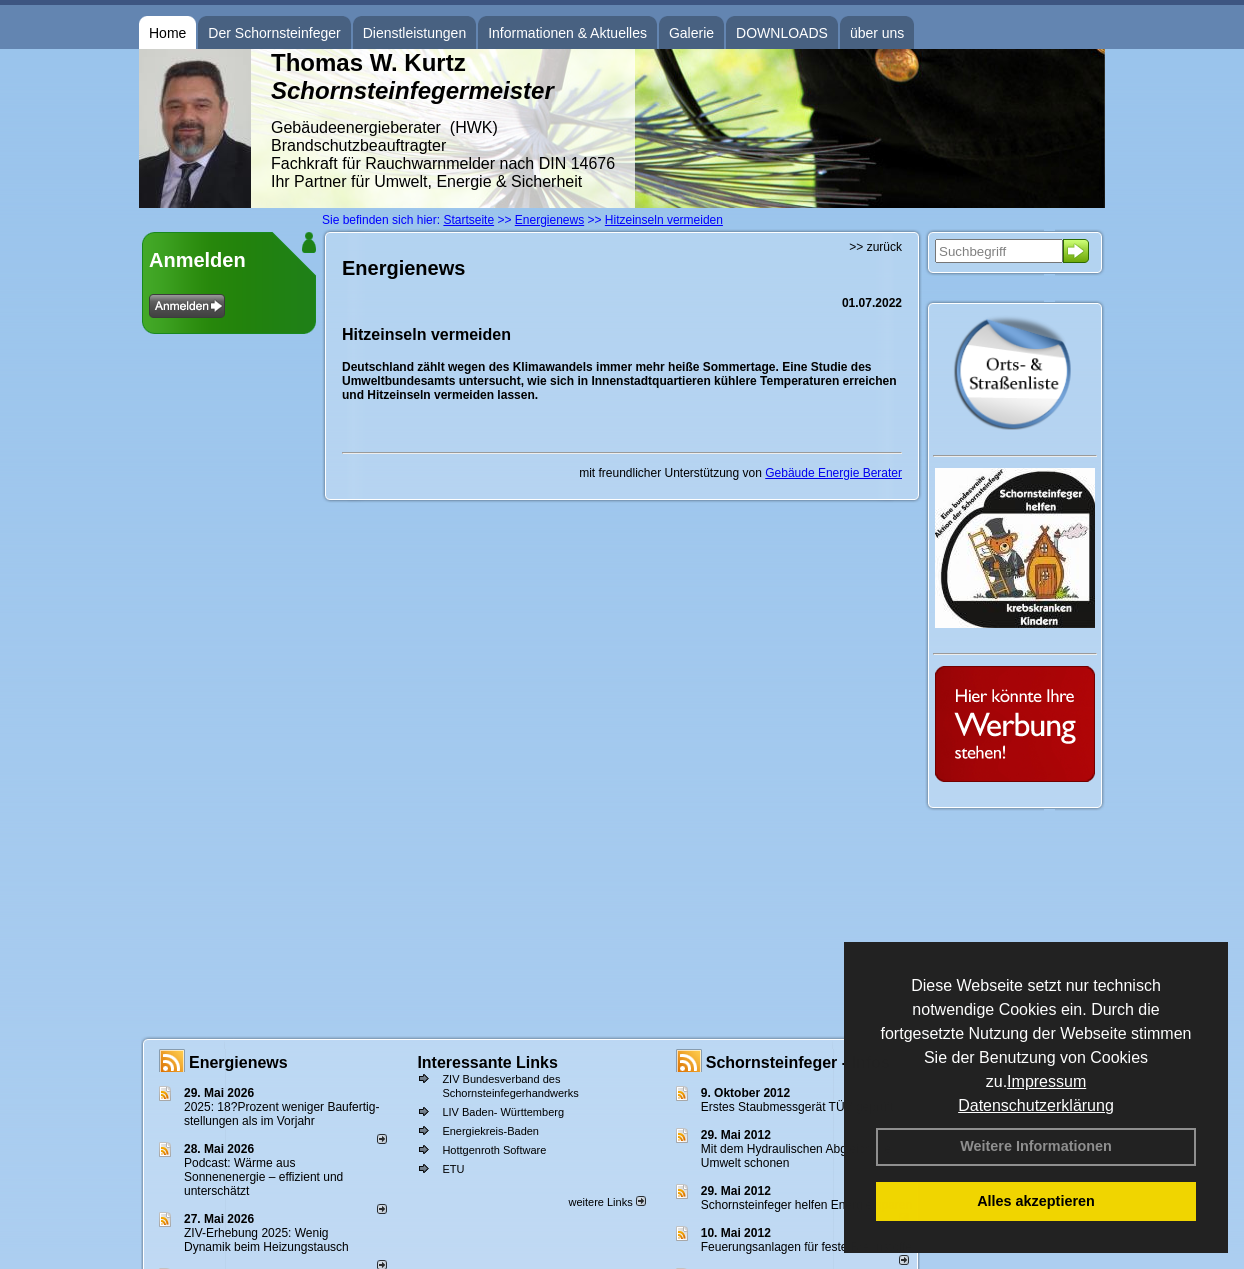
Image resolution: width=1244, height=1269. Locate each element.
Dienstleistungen (415, 33)
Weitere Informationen (1036, 1146)
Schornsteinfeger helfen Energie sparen (806, 1205)
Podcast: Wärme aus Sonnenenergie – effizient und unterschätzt (263, 1177)
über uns (877, 33)
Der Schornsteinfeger (274, 33)
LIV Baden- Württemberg (503, 1112)
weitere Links (606, 1202)
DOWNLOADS (782, 33)
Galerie (691, 33)
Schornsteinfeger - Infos (798, 1062)
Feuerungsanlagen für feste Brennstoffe (806, 1247)
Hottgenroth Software (494, 1150)
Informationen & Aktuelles (567, 33)
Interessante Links (487, 1062)
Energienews (238, 1062)
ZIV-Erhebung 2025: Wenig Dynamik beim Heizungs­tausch (266, 1240)
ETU (453, 1169)
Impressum (1046, 1081)
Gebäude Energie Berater (833, 473)
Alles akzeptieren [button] (1036, 1201)
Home (167, 33)
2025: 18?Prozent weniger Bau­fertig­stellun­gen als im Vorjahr (281, 1114)
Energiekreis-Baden (490, 1131)
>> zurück (875, 247)
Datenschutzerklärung (1036, 1105)
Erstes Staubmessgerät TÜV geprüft (797, 1107)
